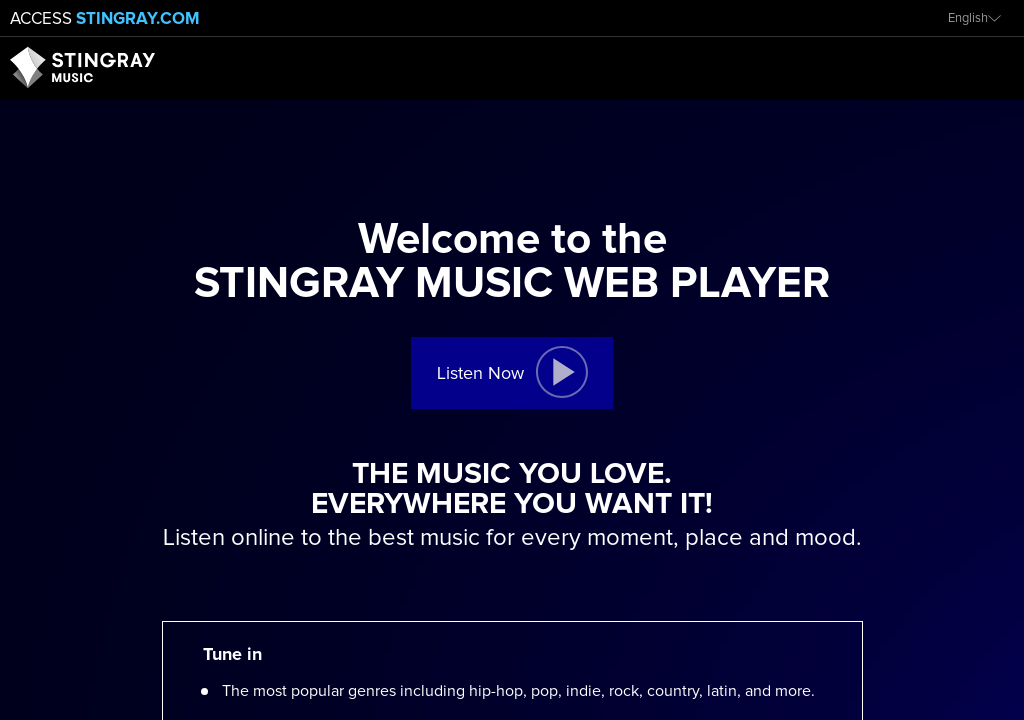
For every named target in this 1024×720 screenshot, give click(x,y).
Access (105, 19)
